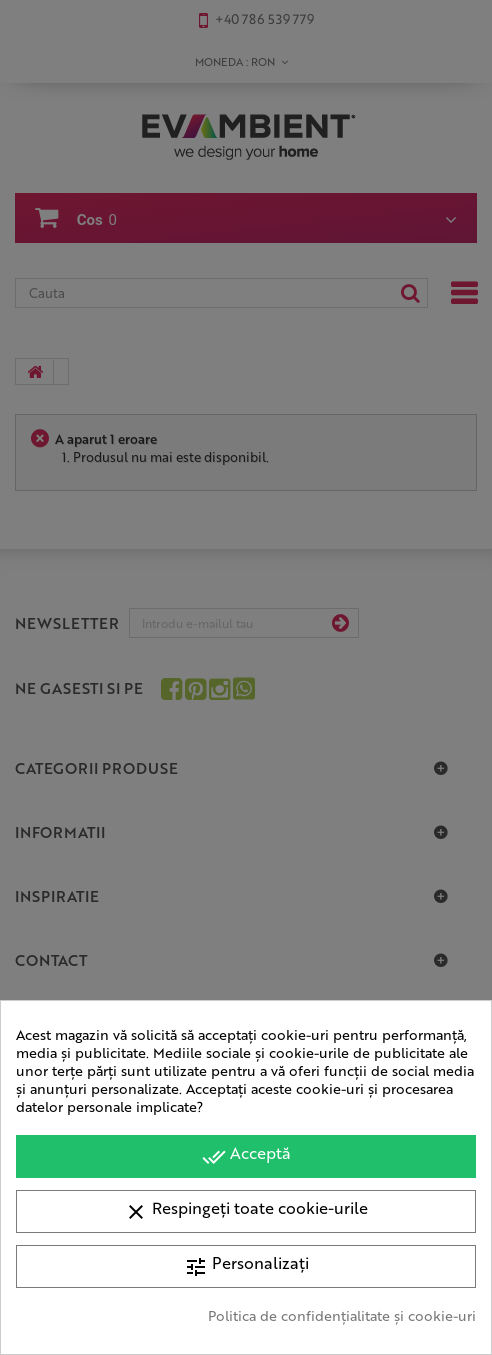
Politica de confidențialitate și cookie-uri (342, 1315)
